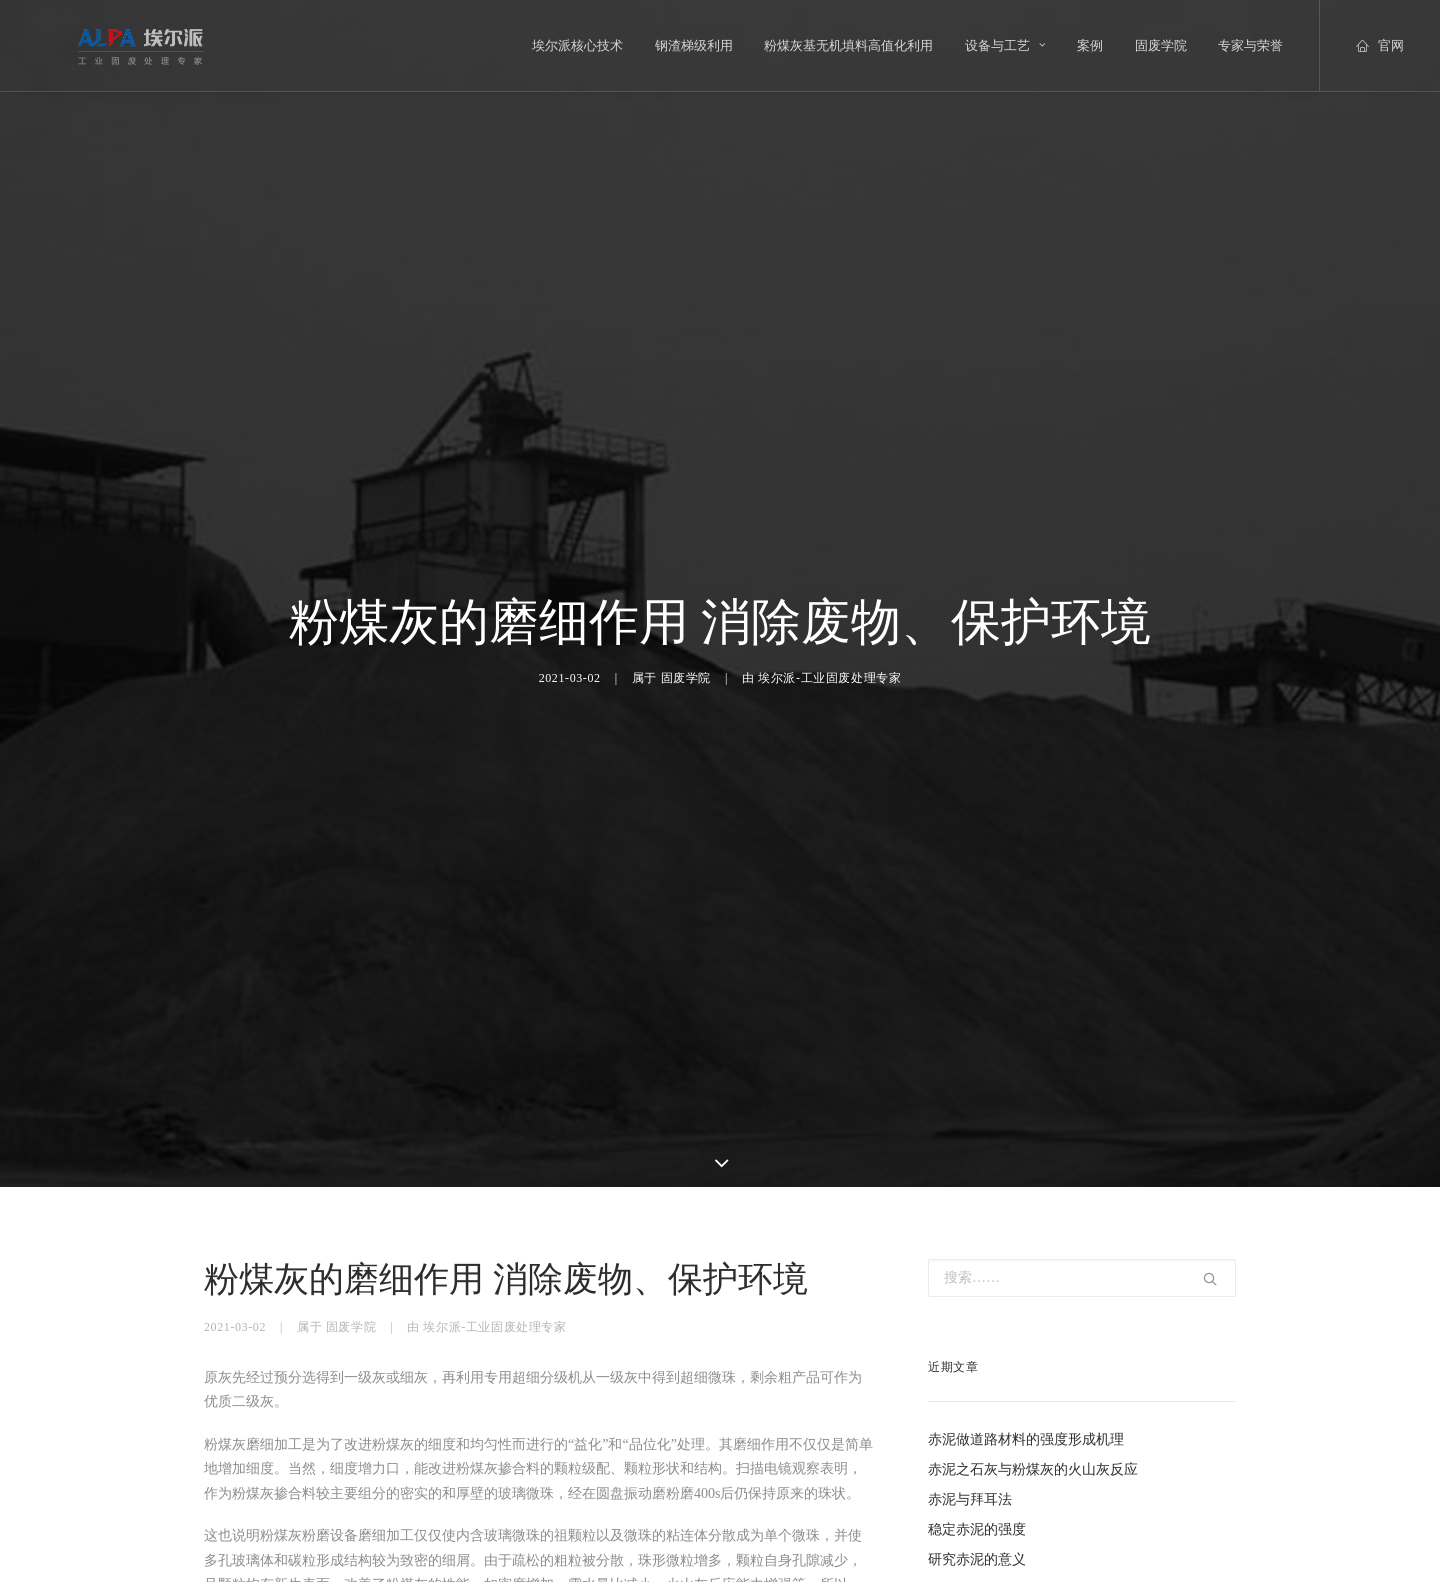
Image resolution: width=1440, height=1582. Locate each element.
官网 (1391, 45)
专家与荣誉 (1250, 45)
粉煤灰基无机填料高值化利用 (848, 45)
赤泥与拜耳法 (970, 1417)
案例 (1090, 45)
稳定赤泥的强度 (977, 1447)
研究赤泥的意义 (977, 1477)
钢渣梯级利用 (694, 45)
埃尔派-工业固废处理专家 (829, 637)
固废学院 (1161, 45)
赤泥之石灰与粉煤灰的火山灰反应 (1033, 1387)
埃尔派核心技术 (577, 45)
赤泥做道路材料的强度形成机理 (1026, 1357)
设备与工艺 (1005, 45)
